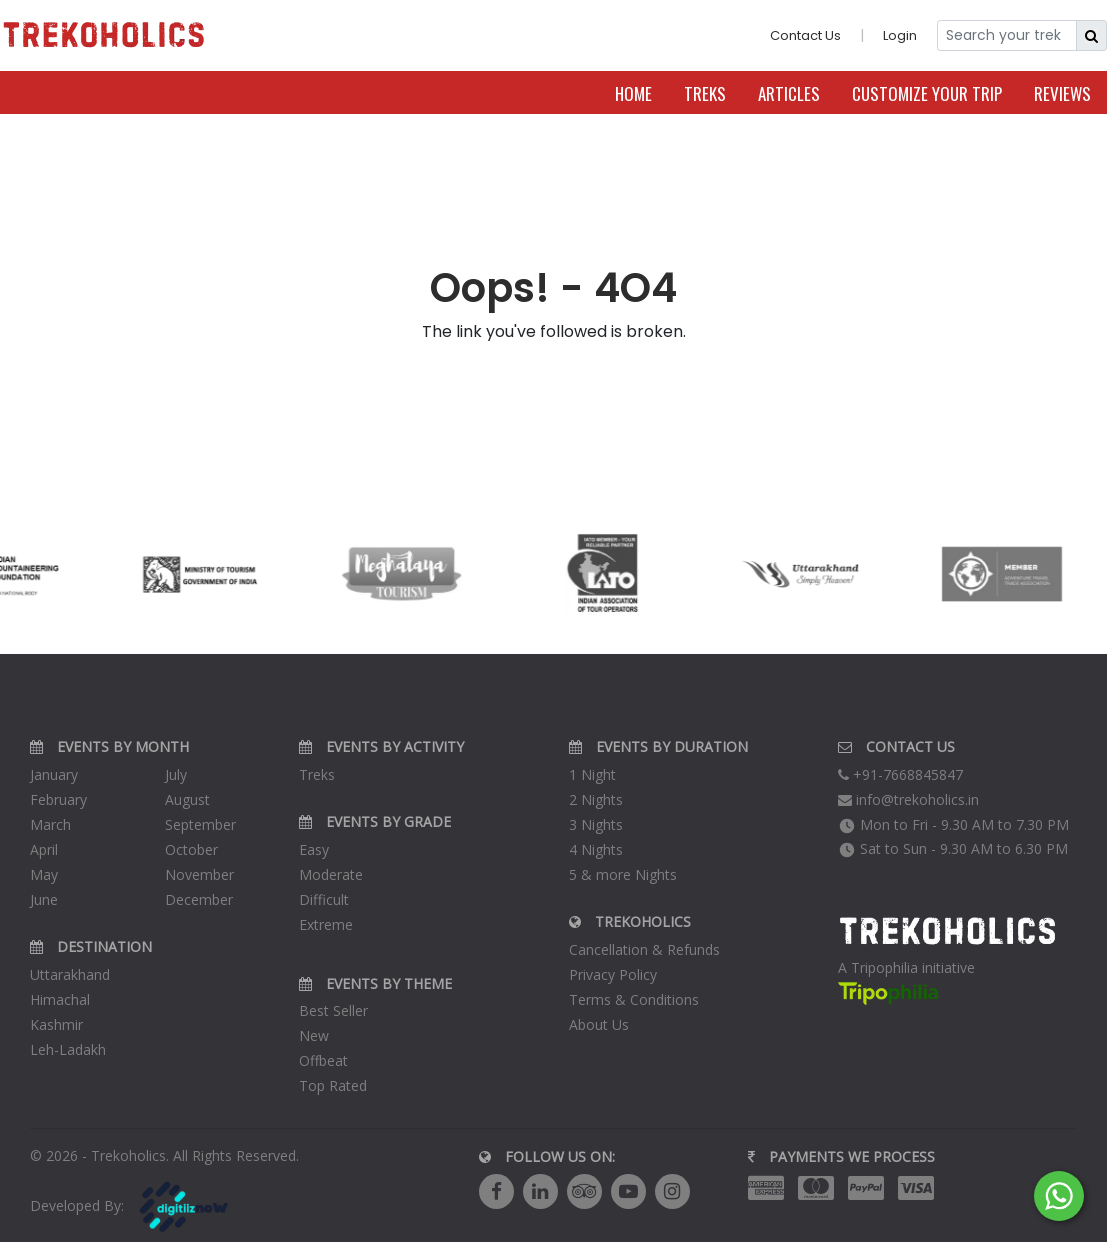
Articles (789, 93)
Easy (314, 849)
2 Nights (596, 799)
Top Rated (333, 1085)
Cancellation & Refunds (644, 949)
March (50, 824)
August (187, 799)
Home (633, 93)
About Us (599, 1024)
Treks (705, 93)
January (54, 774)
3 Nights (596, 824)
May (44, 874)
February (58, 799)
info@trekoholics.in (908, 799)
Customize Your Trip (927, 93)
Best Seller (333, 1010)
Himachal (60, 999)
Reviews (1062, 93)
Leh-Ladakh (68, 1049)
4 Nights (596, 849)
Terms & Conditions (634, 999)
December (199, 899)
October (191, 849)
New (314, 1035)
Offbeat (323, 1060)
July (176, 774)
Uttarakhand (70, 974)
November (199, 874)
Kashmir (56, 1024)
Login (900, 35)
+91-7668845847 (900, 774)
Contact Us (805, 35)
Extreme (326, 924)
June (44, 899)
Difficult (324, 899)
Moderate (331, 874)
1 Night (592, 774)
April (44, 849)
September (200, 824)
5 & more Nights (623, 874)
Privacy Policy (613, 974)
